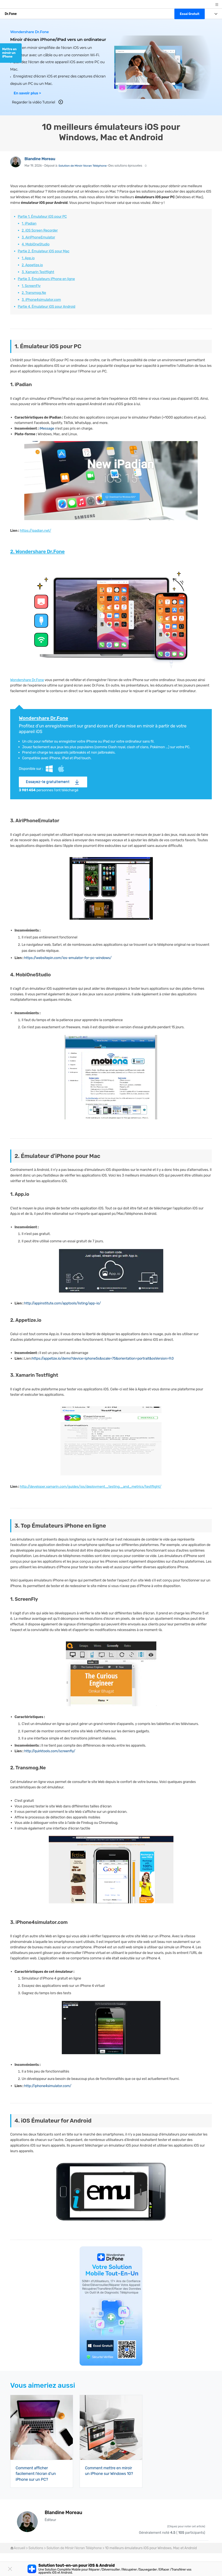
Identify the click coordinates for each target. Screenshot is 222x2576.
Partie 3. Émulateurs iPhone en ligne (46, 279)
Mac (61, 768)
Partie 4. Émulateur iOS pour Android (46, 307)
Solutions (36, 2547)
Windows (49, 768)
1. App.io (28, 258)
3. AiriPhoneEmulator (38, 237)
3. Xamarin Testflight (38, 272)
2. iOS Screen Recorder (40, 230)
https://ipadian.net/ (35, 531)
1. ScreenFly (31, 286)
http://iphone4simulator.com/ (47, 2086)
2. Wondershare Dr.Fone (37, 552)
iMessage (47, 428)
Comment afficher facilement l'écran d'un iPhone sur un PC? (36, 2473)
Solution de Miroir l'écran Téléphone (83, 165)
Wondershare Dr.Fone (27, 680)
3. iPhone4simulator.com (41, 300)
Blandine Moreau (39, 158)
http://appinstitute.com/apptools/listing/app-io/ (62, 1303)
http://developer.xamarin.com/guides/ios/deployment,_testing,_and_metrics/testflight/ (90, 1487)
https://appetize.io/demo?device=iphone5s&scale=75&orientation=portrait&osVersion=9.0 (103, 1358)
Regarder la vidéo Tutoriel (38, 102)
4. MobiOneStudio (35, 244)
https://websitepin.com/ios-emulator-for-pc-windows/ (67, 958)
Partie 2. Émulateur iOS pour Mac (43, 251)
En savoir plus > (27, 93)
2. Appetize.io (32, 265)
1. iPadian (29, 223)
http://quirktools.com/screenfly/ (49, 1751)
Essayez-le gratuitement (47, 782)
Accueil (17, 2547)
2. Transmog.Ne (34, 293)
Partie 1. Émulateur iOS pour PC (42, 216)
